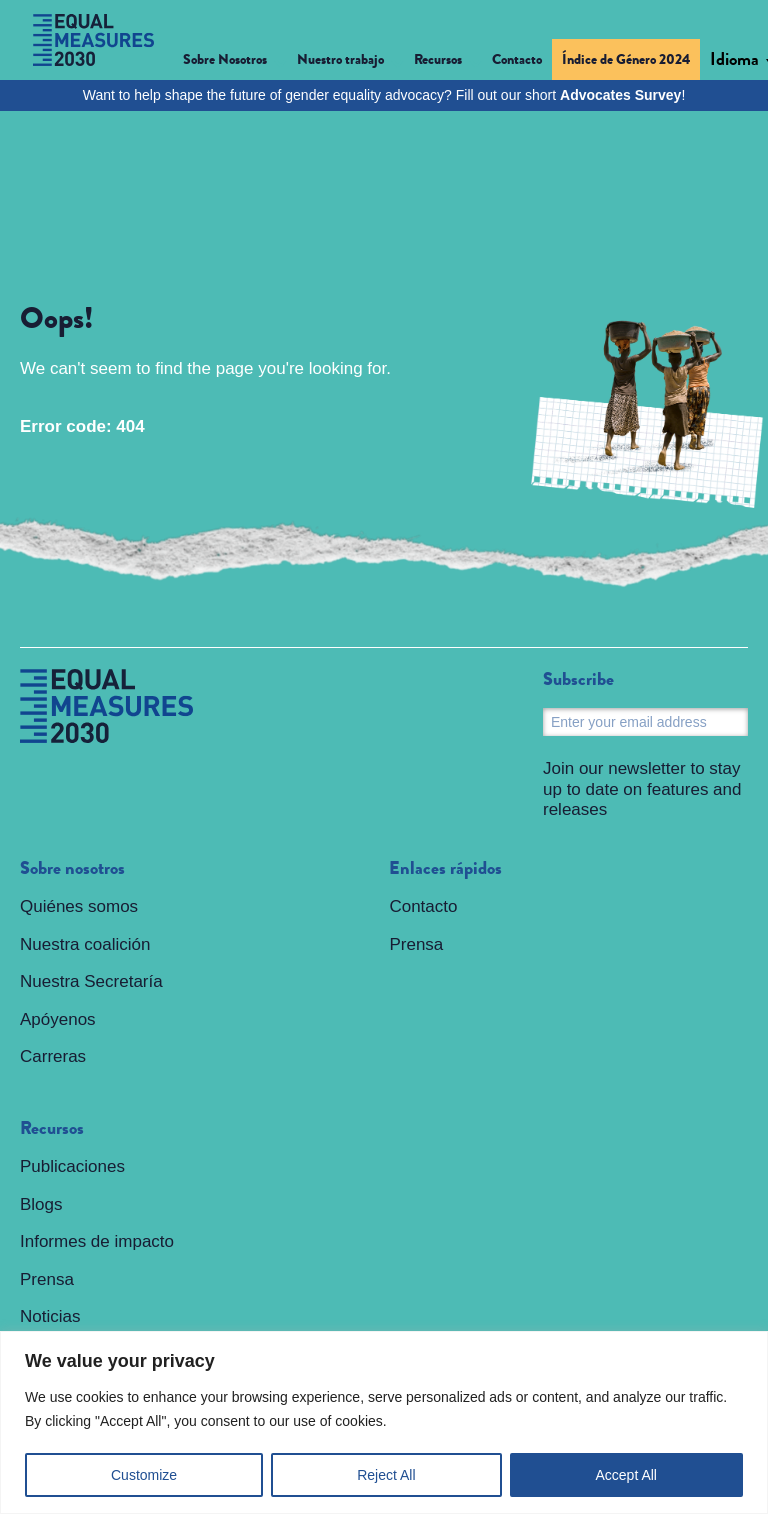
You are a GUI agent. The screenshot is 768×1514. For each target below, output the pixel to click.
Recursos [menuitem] (52, 1129)
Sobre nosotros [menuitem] (72, 869)
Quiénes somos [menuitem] (79, 906)
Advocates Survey (620, 95)
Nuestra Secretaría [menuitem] (91, 981)
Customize (144, 1475)
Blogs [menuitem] (41, 1204)
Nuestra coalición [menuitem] (85, 944)
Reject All (386, 1475)
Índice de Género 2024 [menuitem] (626, 59)
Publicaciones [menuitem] (72, 1166)
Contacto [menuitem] (517, 59)
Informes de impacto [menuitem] (97, 1241)
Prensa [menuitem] (47, 1279)
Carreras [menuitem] (53, 1056)
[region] (384, 1422)
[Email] (645, 722)
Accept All (626, 1475)
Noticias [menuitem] (50, 1316)
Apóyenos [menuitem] (58, 1019)
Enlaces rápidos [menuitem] (445, 869)
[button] (235, 62)
